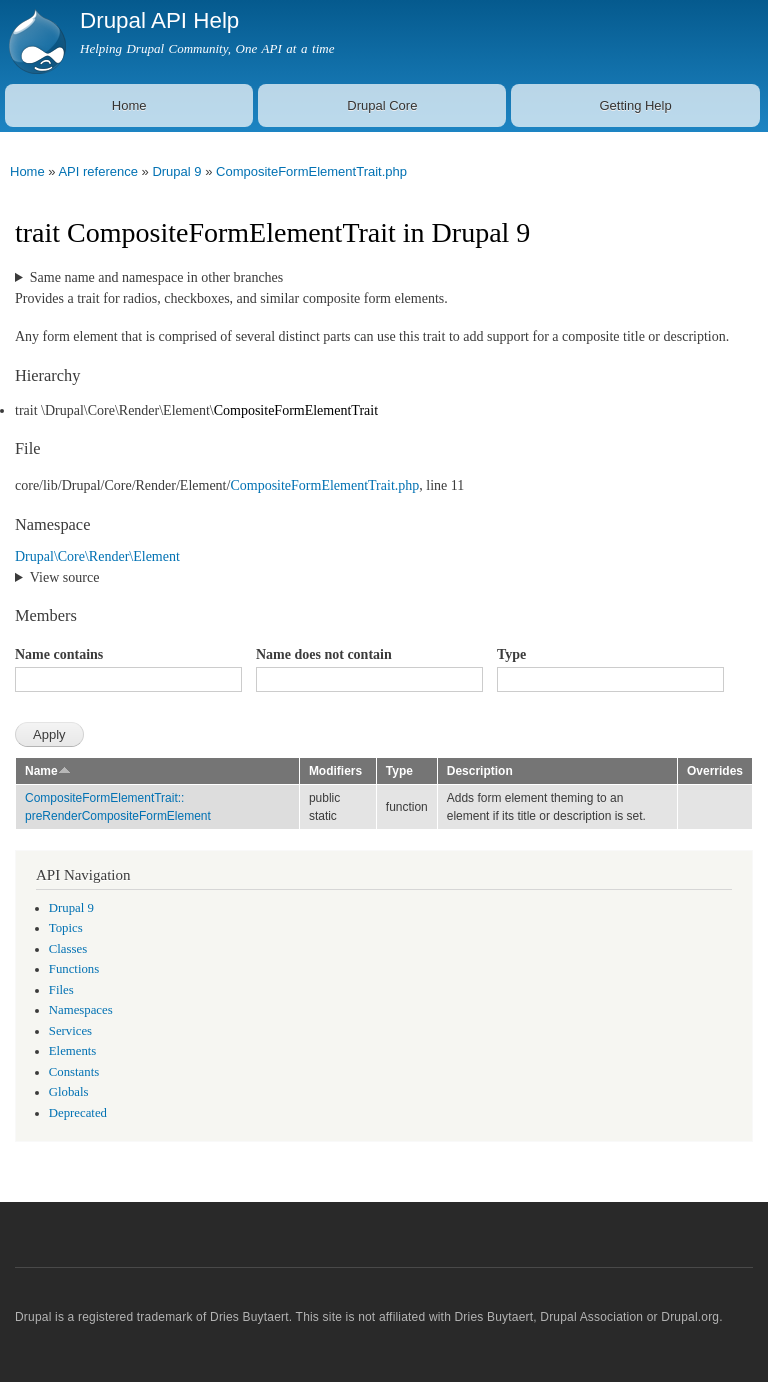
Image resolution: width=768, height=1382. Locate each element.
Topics (66, 928)
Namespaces (81, 1010)
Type (511, 654)
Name (48, 771)
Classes (68, 949)
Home (129, 105)
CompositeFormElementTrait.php (311, 171)
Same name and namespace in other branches (156, 277)
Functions (74, 969)
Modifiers (335, 771)
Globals (69, 1092)
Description (480, 771)
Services (70, 1031)
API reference (98, 171)
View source (65, 577)
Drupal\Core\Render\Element (97, 556)
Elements (73, 1051)
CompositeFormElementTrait (296, 410)
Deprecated (78, 1113)
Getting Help (635, 105)
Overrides (715, 771)
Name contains (59, 654)
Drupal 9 (176, 171)
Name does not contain (324, 654)
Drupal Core (382, 105)
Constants (74, 1072)
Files (61, 990)
